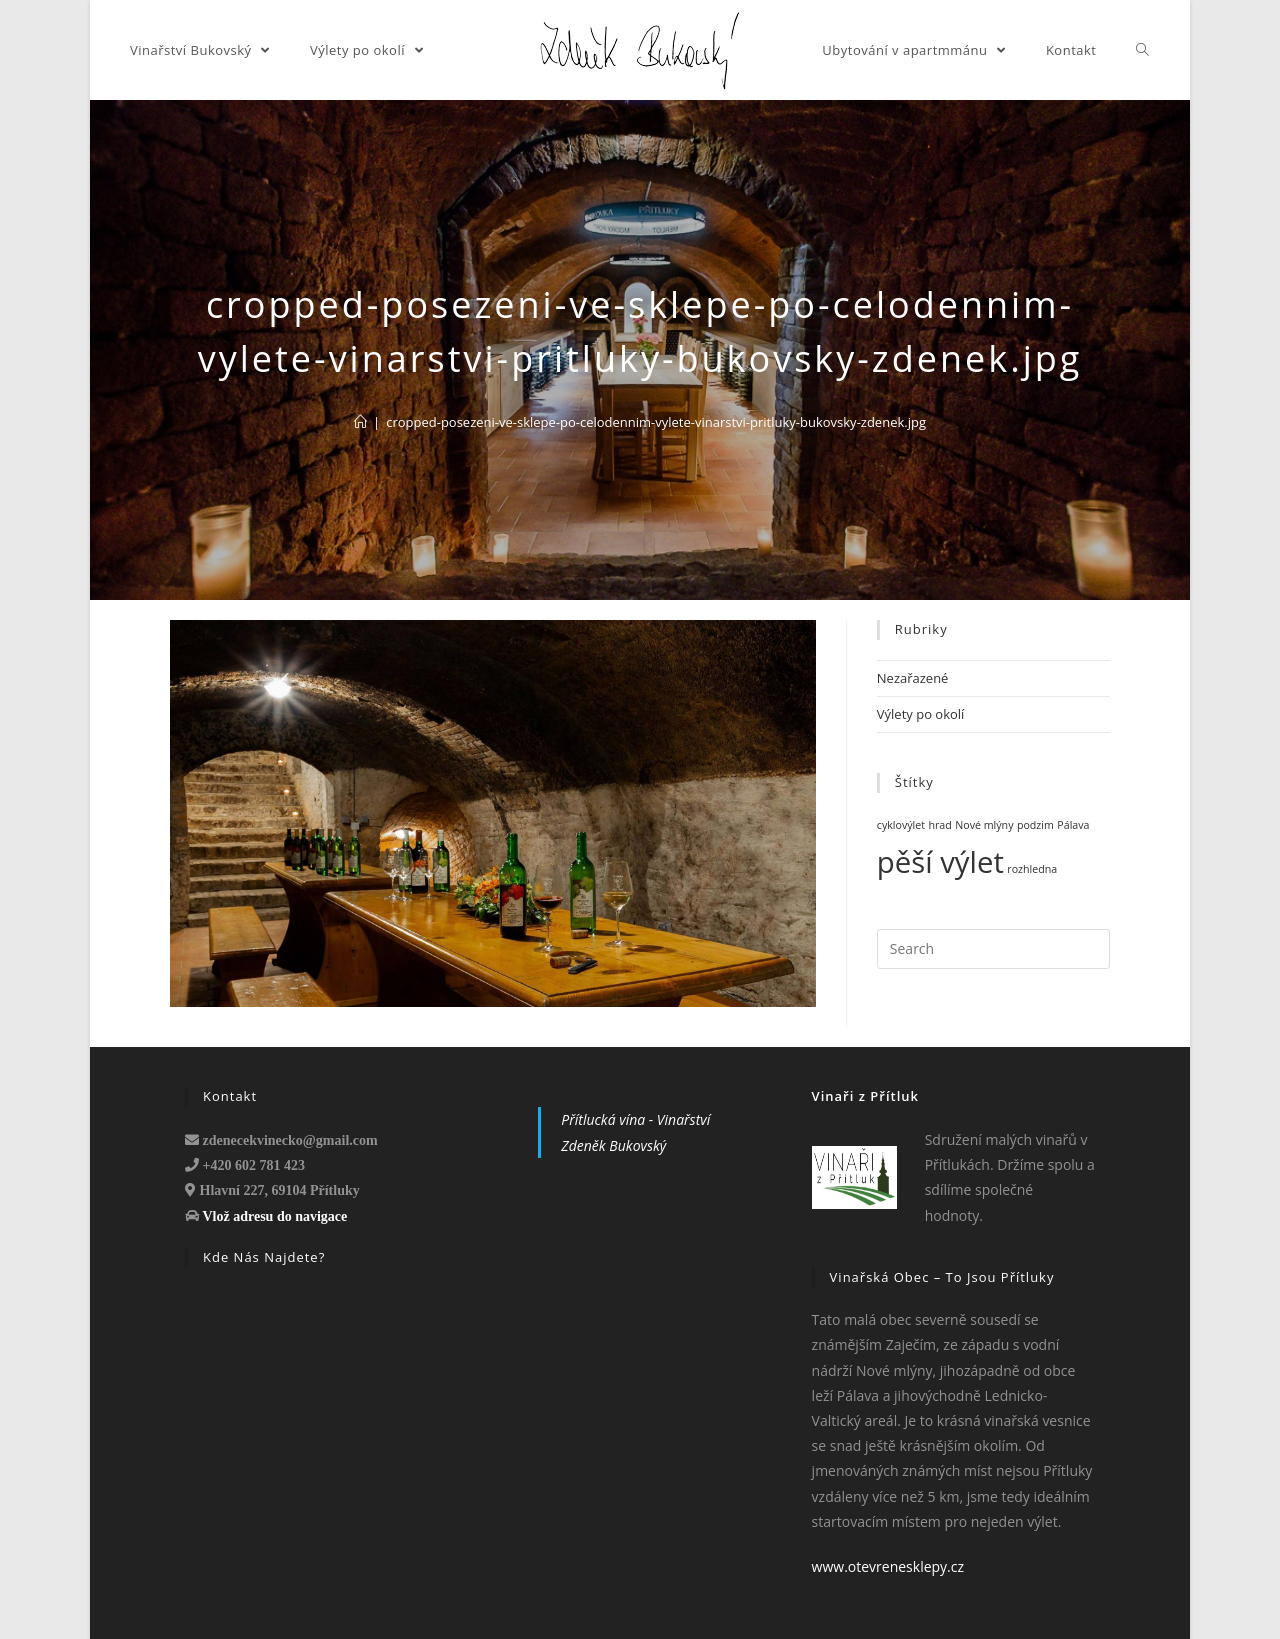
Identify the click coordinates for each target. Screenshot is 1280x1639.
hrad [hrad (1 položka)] (939, 825)
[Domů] (360, 422)
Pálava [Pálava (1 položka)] (1073, 825)
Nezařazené (913, 678)
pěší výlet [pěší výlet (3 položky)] (940, 862)
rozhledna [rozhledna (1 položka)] (1032, 869)
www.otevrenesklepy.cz (888, 1566)
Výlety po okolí (921, 714)
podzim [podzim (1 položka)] (1035, 825)
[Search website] (1143, 50)
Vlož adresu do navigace (275, 1216)
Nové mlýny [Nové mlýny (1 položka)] (984, 825)
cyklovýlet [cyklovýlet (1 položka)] (901, 825)
